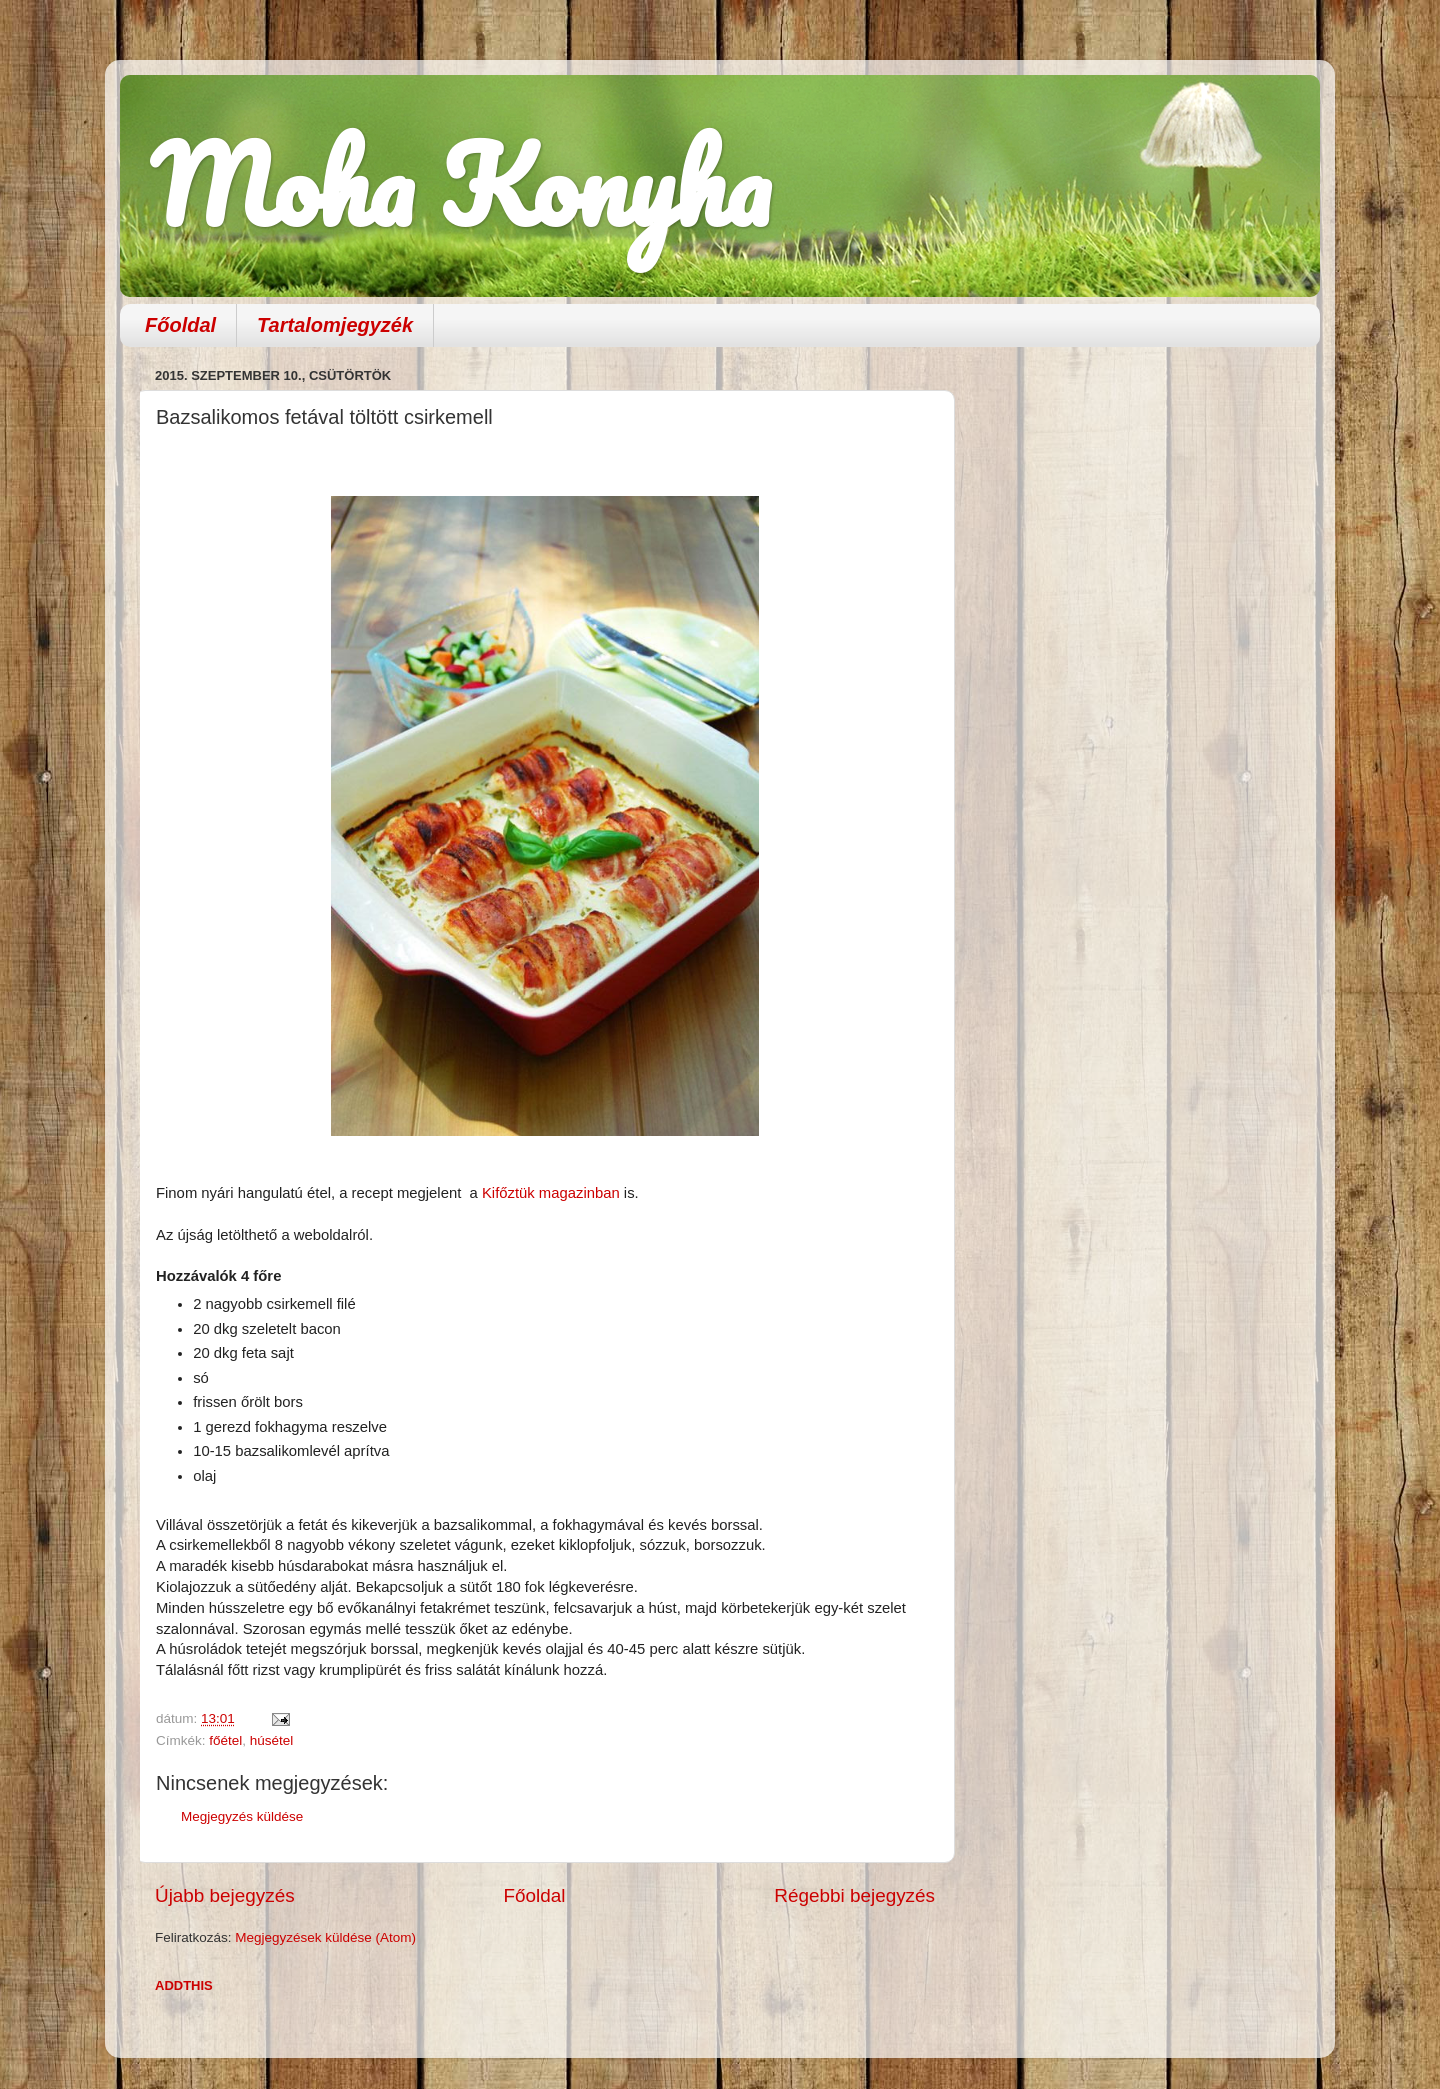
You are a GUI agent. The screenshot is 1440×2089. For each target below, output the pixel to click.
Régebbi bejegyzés (854, 1895)
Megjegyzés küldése (242, 1816)
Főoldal (180, 325)
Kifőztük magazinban (551, 1193)
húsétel (272, 1740)
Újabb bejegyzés (225, 1895)
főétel (225, 1740)
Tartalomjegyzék (335, 325)
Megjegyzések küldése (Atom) (325, 1937)
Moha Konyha (460, 184)
